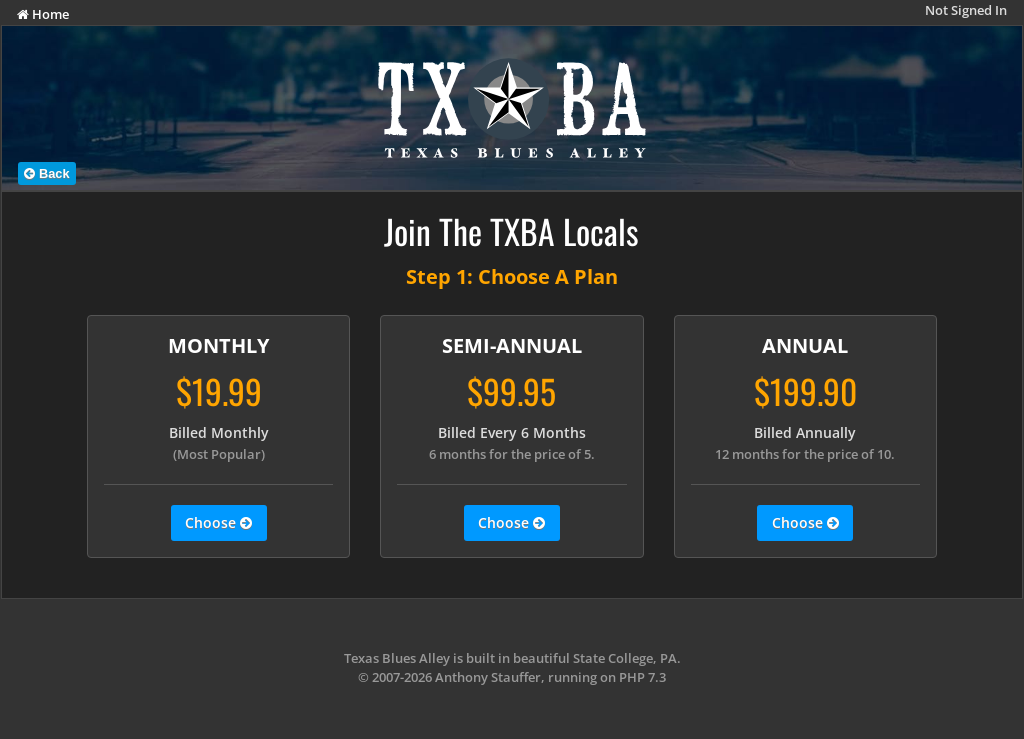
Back (46, 173)
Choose (218, 523)
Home (43, 14)
